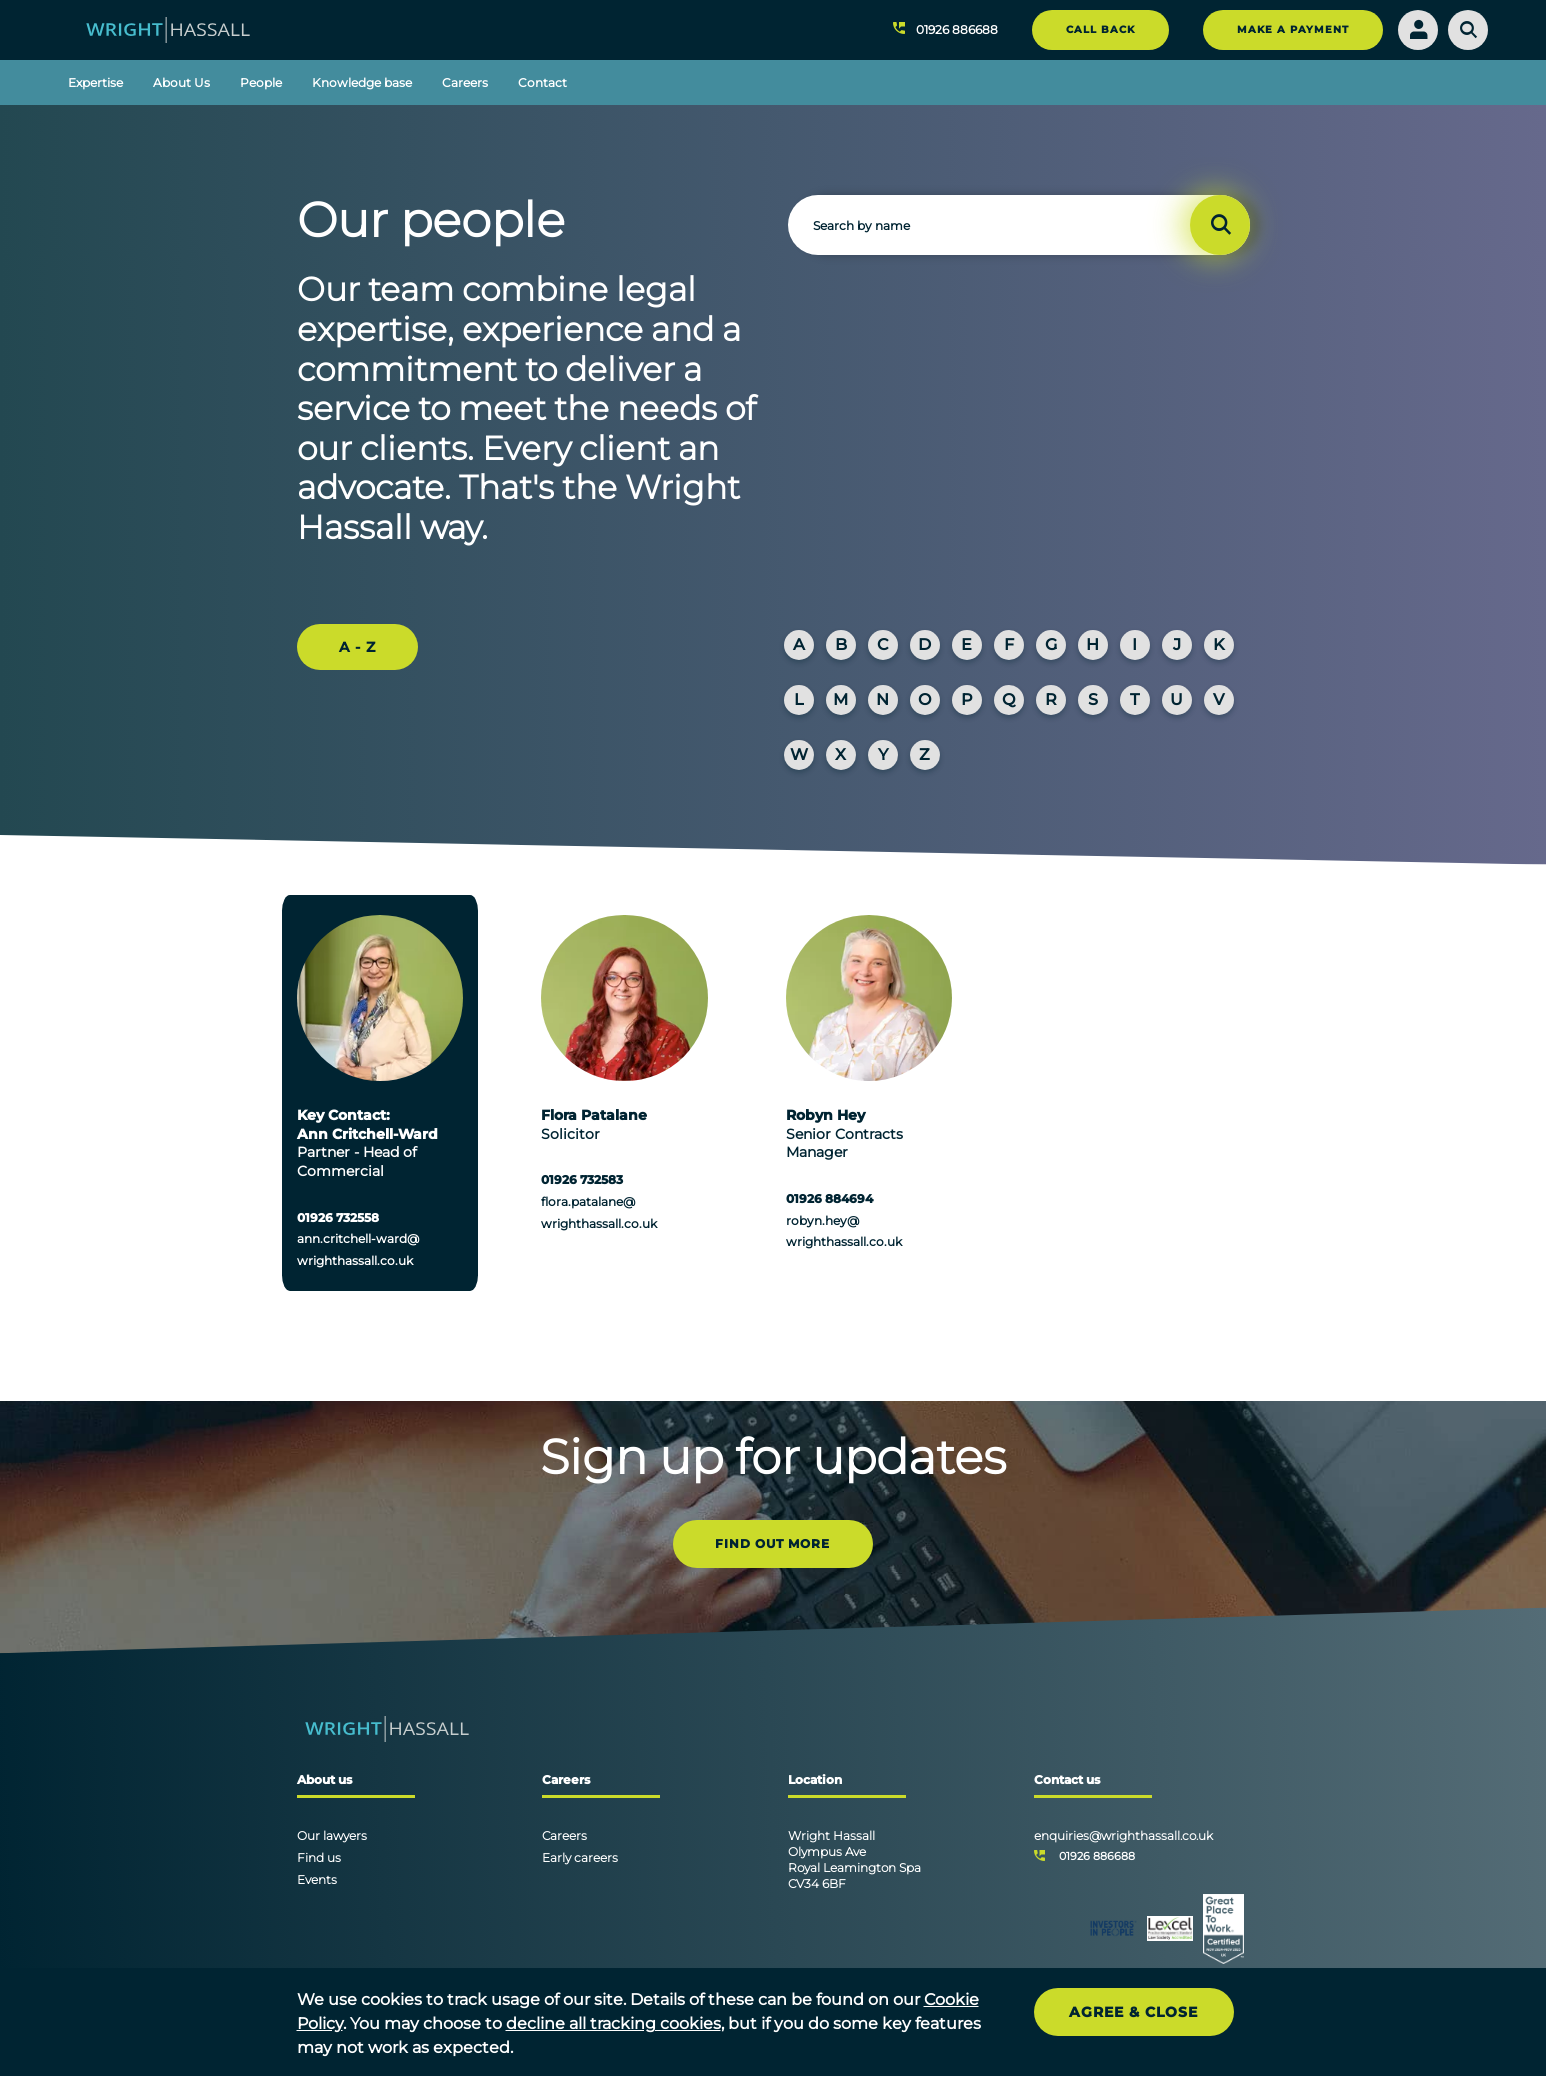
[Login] (1418, 30)
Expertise (95, 82)
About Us (181, 82)
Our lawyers (332, 1835)
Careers (465, 82)
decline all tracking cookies (613, 2023)
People (261, 82)
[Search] (1468, 30)
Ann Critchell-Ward (367, 1134)
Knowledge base (362, 82)
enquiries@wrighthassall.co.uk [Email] (1123, 1835)
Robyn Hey (825, 1115)
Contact (542, 82)
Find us (319, 1857)
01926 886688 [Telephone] (1097, 1856)
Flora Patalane (594, 1115)
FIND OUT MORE (772, 1543)
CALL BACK (1100, 29)
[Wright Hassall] (168, 28)
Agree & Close (1133, 2012)
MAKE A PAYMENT (1293, 29)
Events (317, 1879)
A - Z (357, 647)
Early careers (580, 1857)
